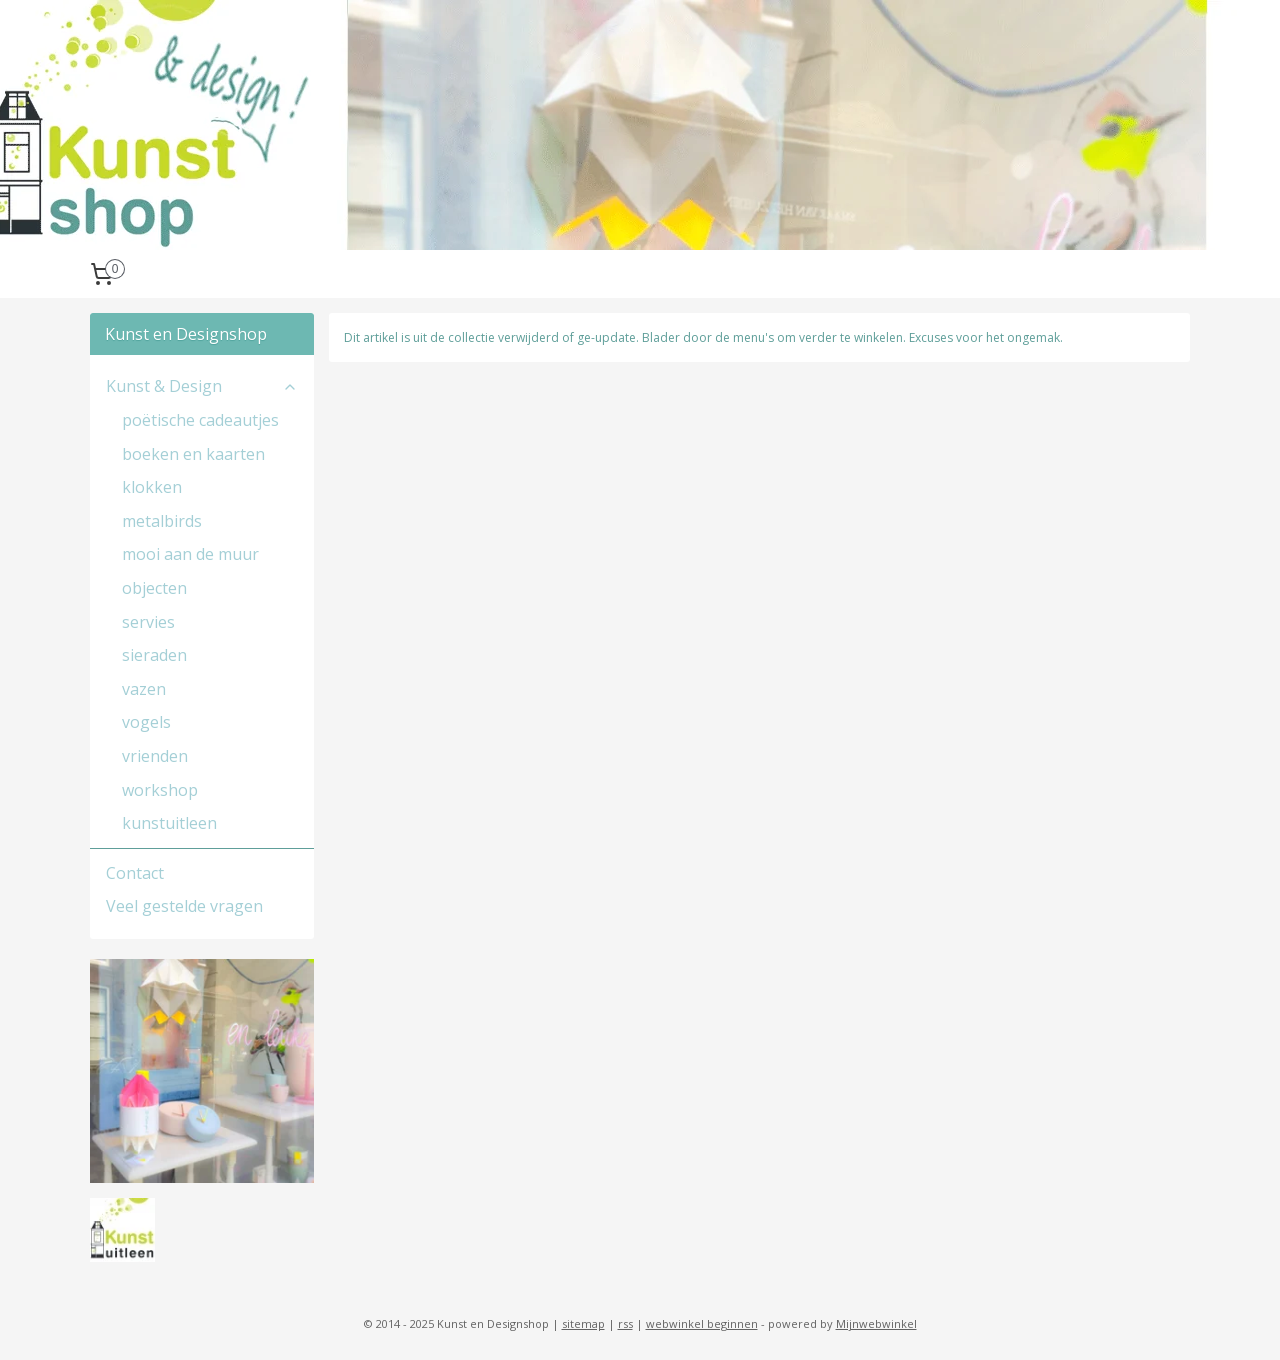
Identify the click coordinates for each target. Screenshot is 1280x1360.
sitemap (583, 1323)
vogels (146, 722)
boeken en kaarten (193, 454)
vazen (144, 689)
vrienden (155, 756)
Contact (135, 873)
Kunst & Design (202, 386)
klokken (152, 487)
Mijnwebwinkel (876, 1323)
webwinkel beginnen (702, 1323)
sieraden (154, 655)
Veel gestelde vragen (184, 906)
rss (625, 1323)
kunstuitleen (169, 823)
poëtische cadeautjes (200, 420)
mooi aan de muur (190, 554)
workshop (160, 790)
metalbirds (162, 521)
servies (148, 622)
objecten (154, 588)
